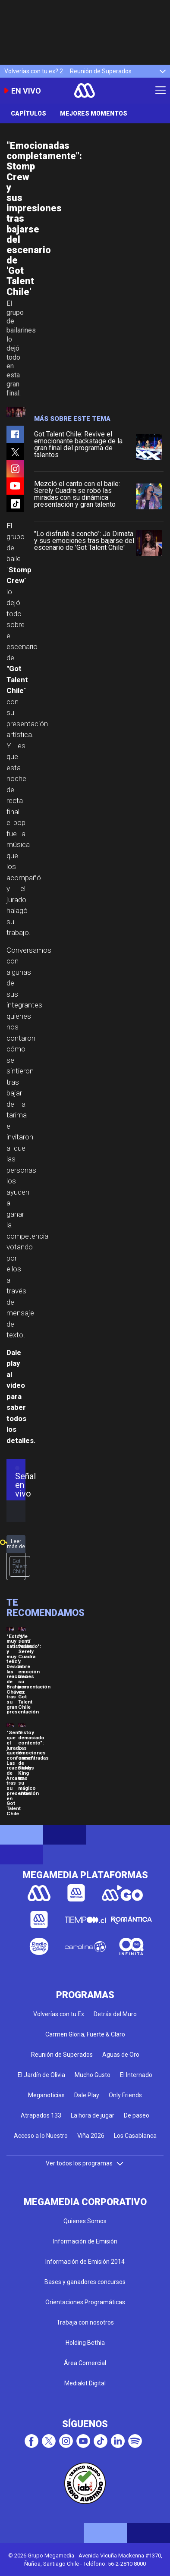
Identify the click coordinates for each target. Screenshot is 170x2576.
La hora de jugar (92, 2115)
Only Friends (125, 2095)
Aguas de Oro (120, 2054)
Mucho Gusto (92, 2074)
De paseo (136, 2115)
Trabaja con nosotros (85, 2322)
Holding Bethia (85, 2342)
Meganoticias (46, 2095)
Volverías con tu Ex (58, 2014)
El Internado (136, 2074)
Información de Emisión (85, 2241)
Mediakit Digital (85, 2383)
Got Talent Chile (20, 1566)
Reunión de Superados (101, 71)
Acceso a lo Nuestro (41, 2135)
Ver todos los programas (85, 2163)
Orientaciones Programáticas (85, 2302)
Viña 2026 (90, 2135)
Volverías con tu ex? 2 (33, 71)
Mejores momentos (93, 113)
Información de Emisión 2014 (85, 2261)
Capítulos (28, 113)
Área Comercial (85, 2363)
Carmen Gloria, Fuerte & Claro (85, 2034)
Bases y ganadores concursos (85, 2281)
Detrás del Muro (115, 2014)
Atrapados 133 (41, 2115)
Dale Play (86, 2095)
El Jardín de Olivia (41, 2074)
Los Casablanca (135, 2135)
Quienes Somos (85, 2221)
